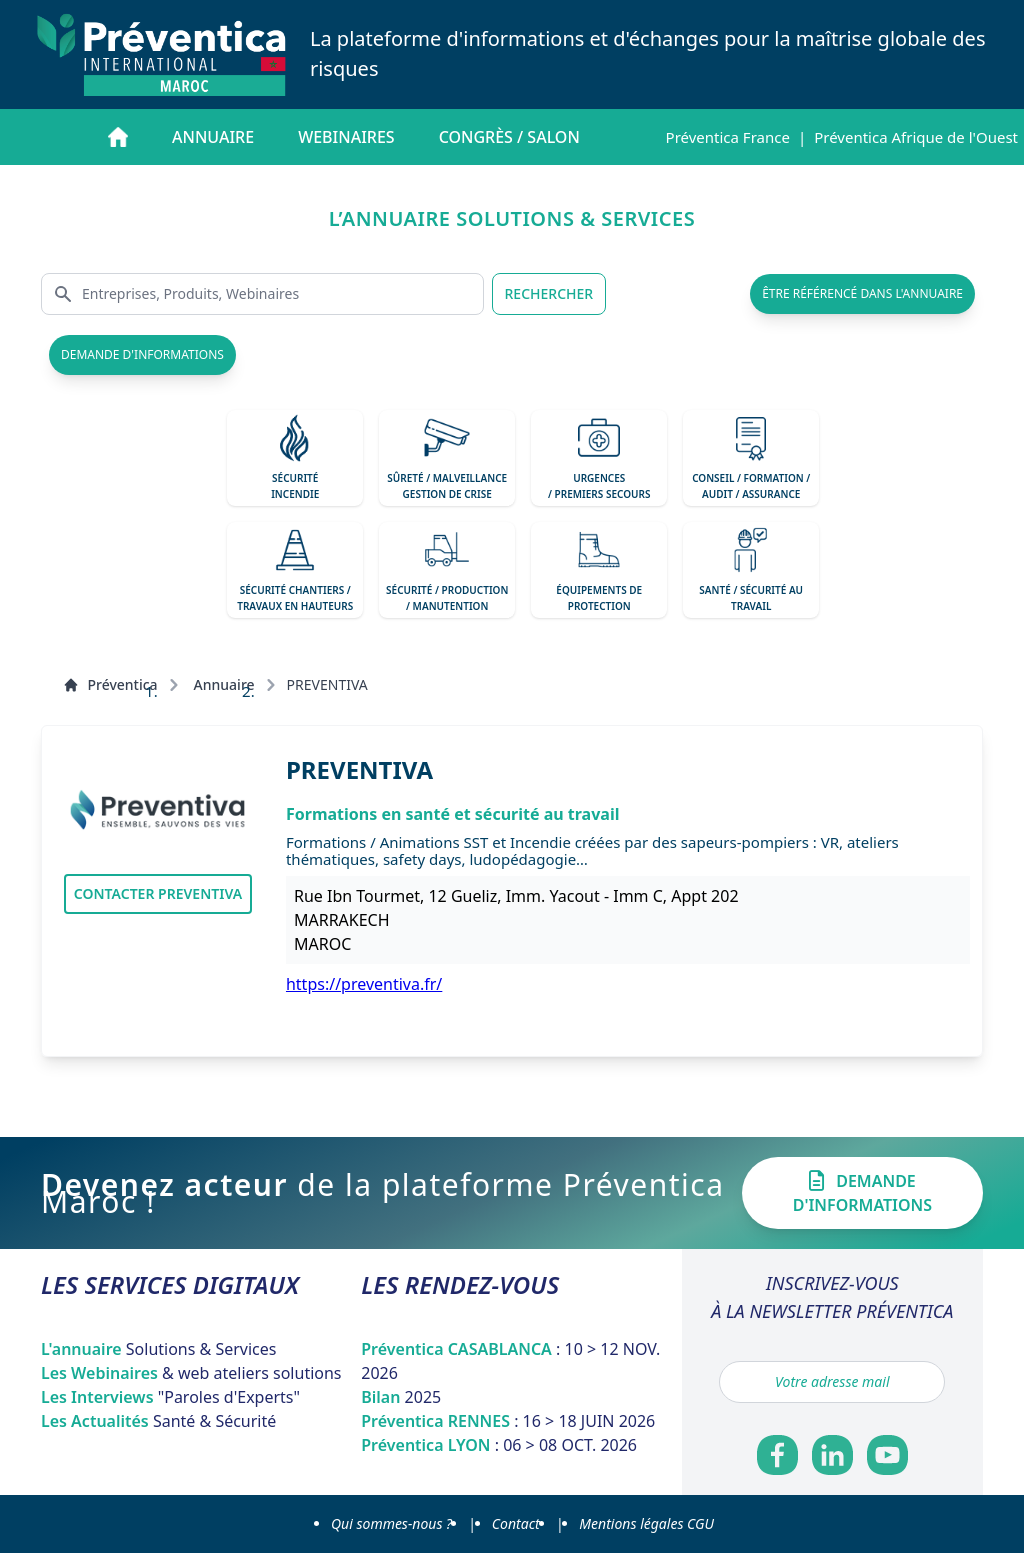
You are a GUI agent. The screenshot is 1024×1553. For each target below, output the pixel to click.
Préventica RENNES (508, 1421)
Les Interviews (170, 1397)
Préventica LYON (499, 1445)
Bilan (401, 1397)
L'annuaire (159, 1349)
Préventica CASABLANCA (510, 1361)
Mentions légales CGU (646, 1523)
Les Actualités (158, 1421)
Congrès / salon (509, 137)
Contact (516, 1523)
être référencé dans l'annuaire (862, 293)
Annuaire (213, 137)
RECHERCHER (549, 293)
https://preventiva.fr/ (364, 984)
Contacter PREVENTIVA (158, 893)
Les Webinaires (191, 1373)
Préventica (110, 684)
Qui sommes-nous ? (391, 1523)
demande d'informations (142, 354)
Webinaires (346, 137)
